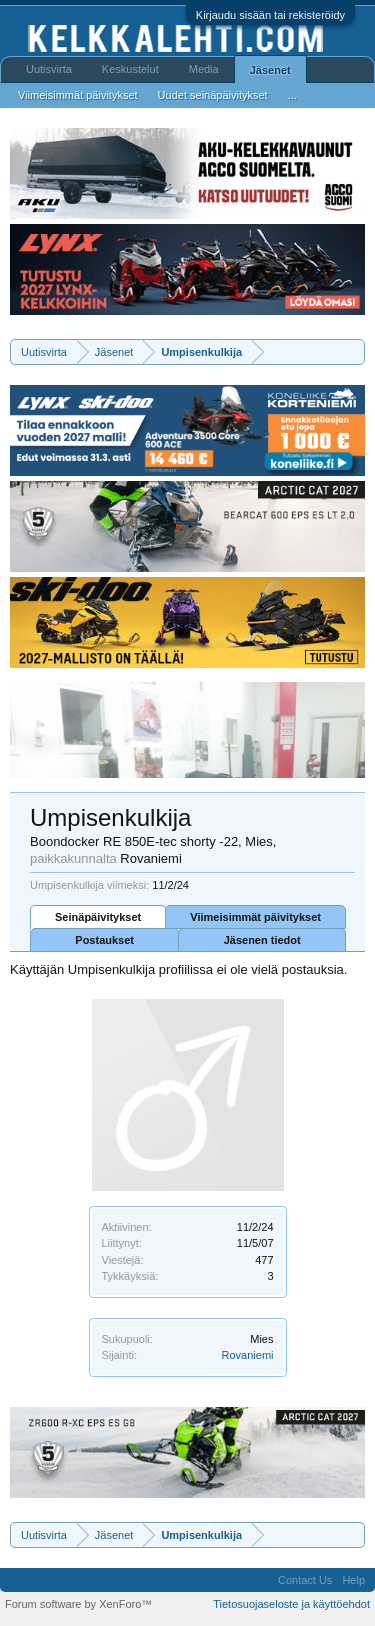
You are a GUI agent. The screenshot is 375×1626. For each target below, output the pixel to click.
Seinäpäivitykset (98, 917)
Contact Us (305, 1580)
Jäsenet (270, 70)
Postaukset (104, 940)
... (292, 95)
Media (204, 69)
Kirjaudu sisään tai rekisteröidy (270, 15)
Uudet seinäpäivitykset (213, 95)
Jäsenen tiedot (262, 940)
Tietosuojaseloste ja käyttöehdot (291, 1604)
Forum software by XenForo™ (78, 1604)
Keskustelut (130, 69)
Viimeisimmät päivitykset (255, 917)
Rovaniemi (248, 1355)
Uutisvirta (49, 69)
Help (353, 1580)
